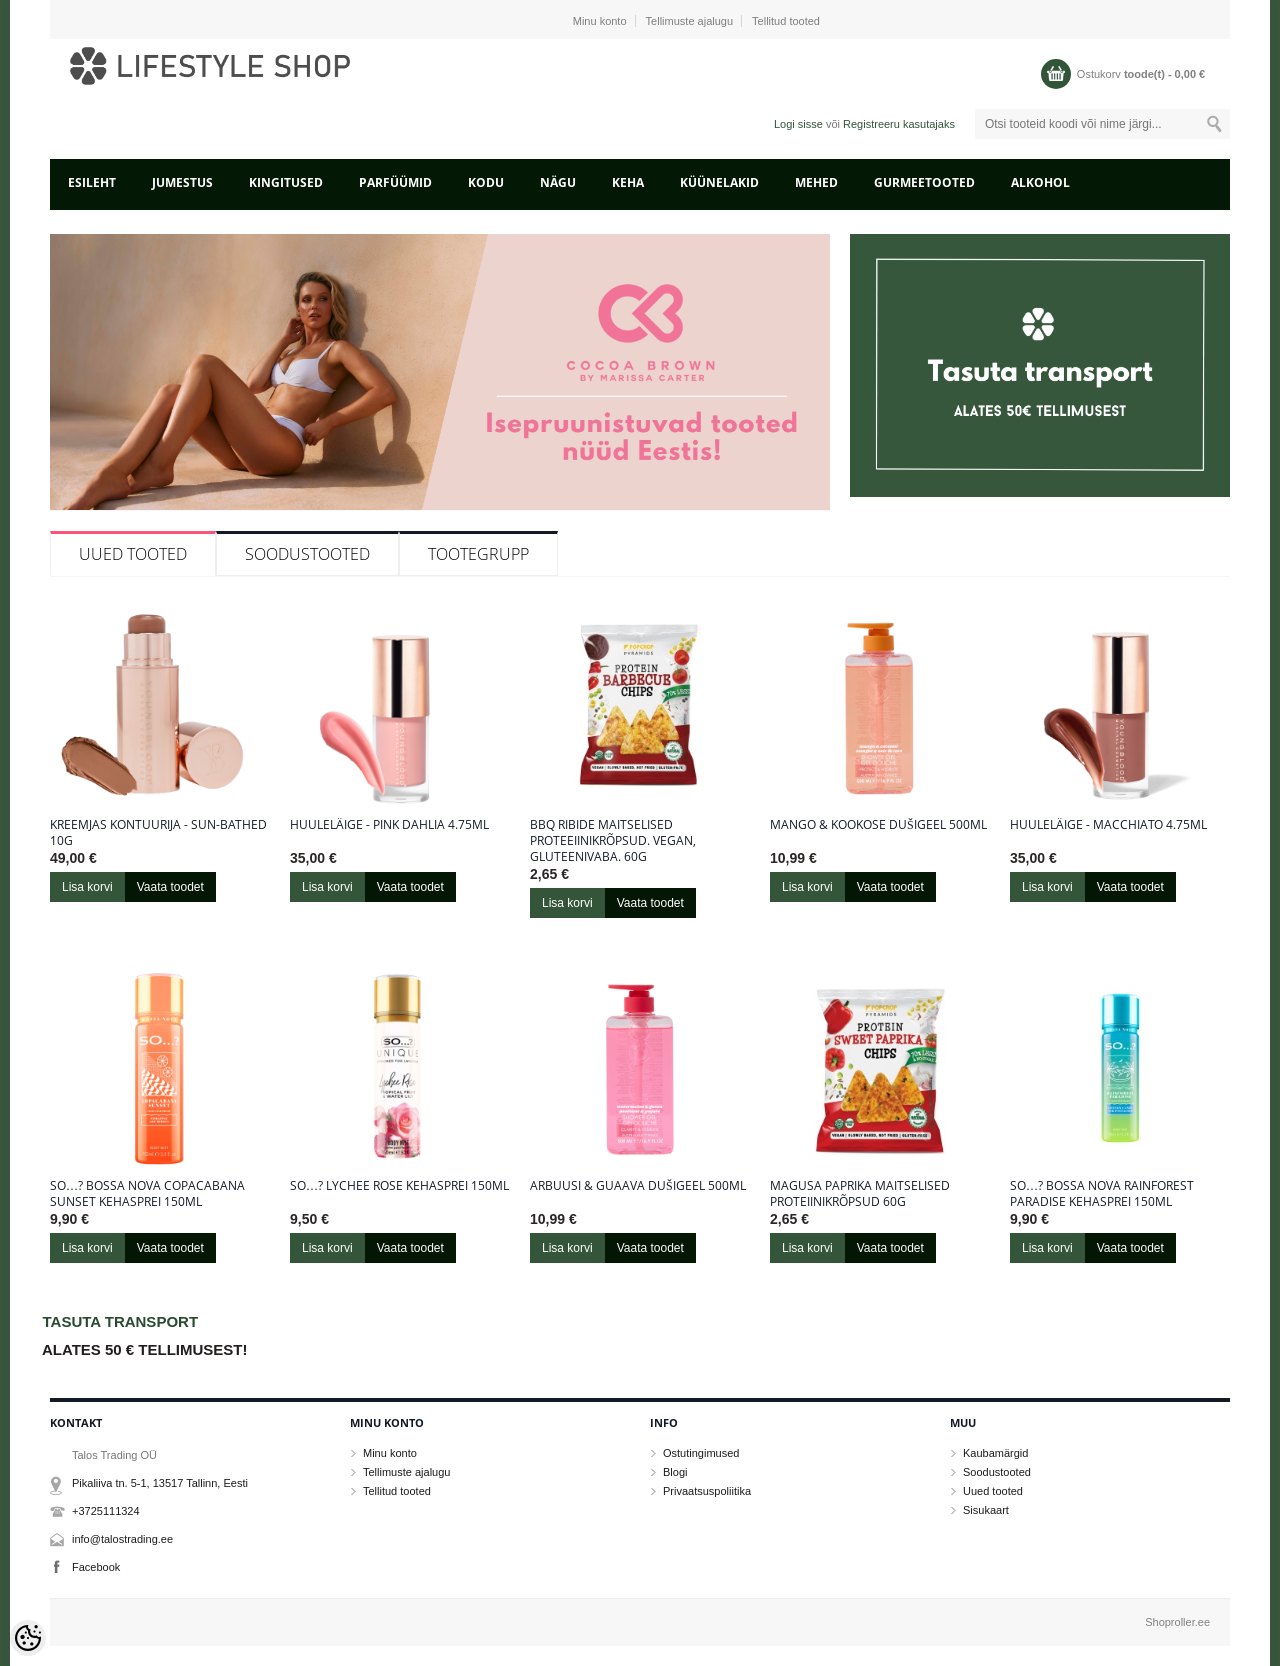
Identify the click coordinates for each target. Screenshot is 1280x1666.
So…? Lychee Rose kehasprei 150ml (399, 1186)
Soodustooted (307, 554)
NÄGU (558, 182)
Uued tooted (133, 554)
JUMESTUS (182, 182)
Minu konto (600, 21)
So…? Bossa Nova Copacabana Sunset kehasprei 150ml (147, 1194)
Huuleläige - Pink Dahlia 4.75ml (389, 825)
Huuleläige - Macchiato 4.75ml (1108, 825)
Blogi (675, 1472)
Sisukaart (986, 1510)
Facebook (96, 1567)
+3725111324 (106, 1511)
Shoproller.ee (1177, 1622)
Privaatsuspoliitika (707, 1491)
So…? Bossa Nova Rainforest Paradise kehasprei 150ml (1102, 1194)
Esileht (92, 182)
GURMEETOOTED (924, 182)
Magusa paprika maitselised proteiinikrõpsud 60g (860, 1194)
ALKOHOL (1040, 182)
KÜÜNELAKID (719, 182)
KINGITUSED (286, 182)
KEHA (628, 182)
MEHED (816, 182)
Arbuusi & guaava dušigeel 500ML (638, 1186)
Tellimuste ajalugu (689, 21)
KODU (486, 182)
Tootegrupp (478, 554)
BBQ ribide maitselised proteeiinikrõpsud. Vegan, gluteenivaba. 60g (613, 841)
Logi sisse (798, 124)
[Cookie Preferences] (28, 1638)
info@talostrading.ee (122, 1539)
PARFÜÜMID (395, 182)
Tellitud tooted (786, 21)
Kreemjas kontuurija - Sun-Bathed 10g (158, 833)
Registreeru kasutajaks (899, 124)
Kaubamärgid (995, 1453)
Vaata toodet (170, 887)
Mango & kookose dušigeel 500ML (878, 825)
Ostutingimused (701, 1453)
